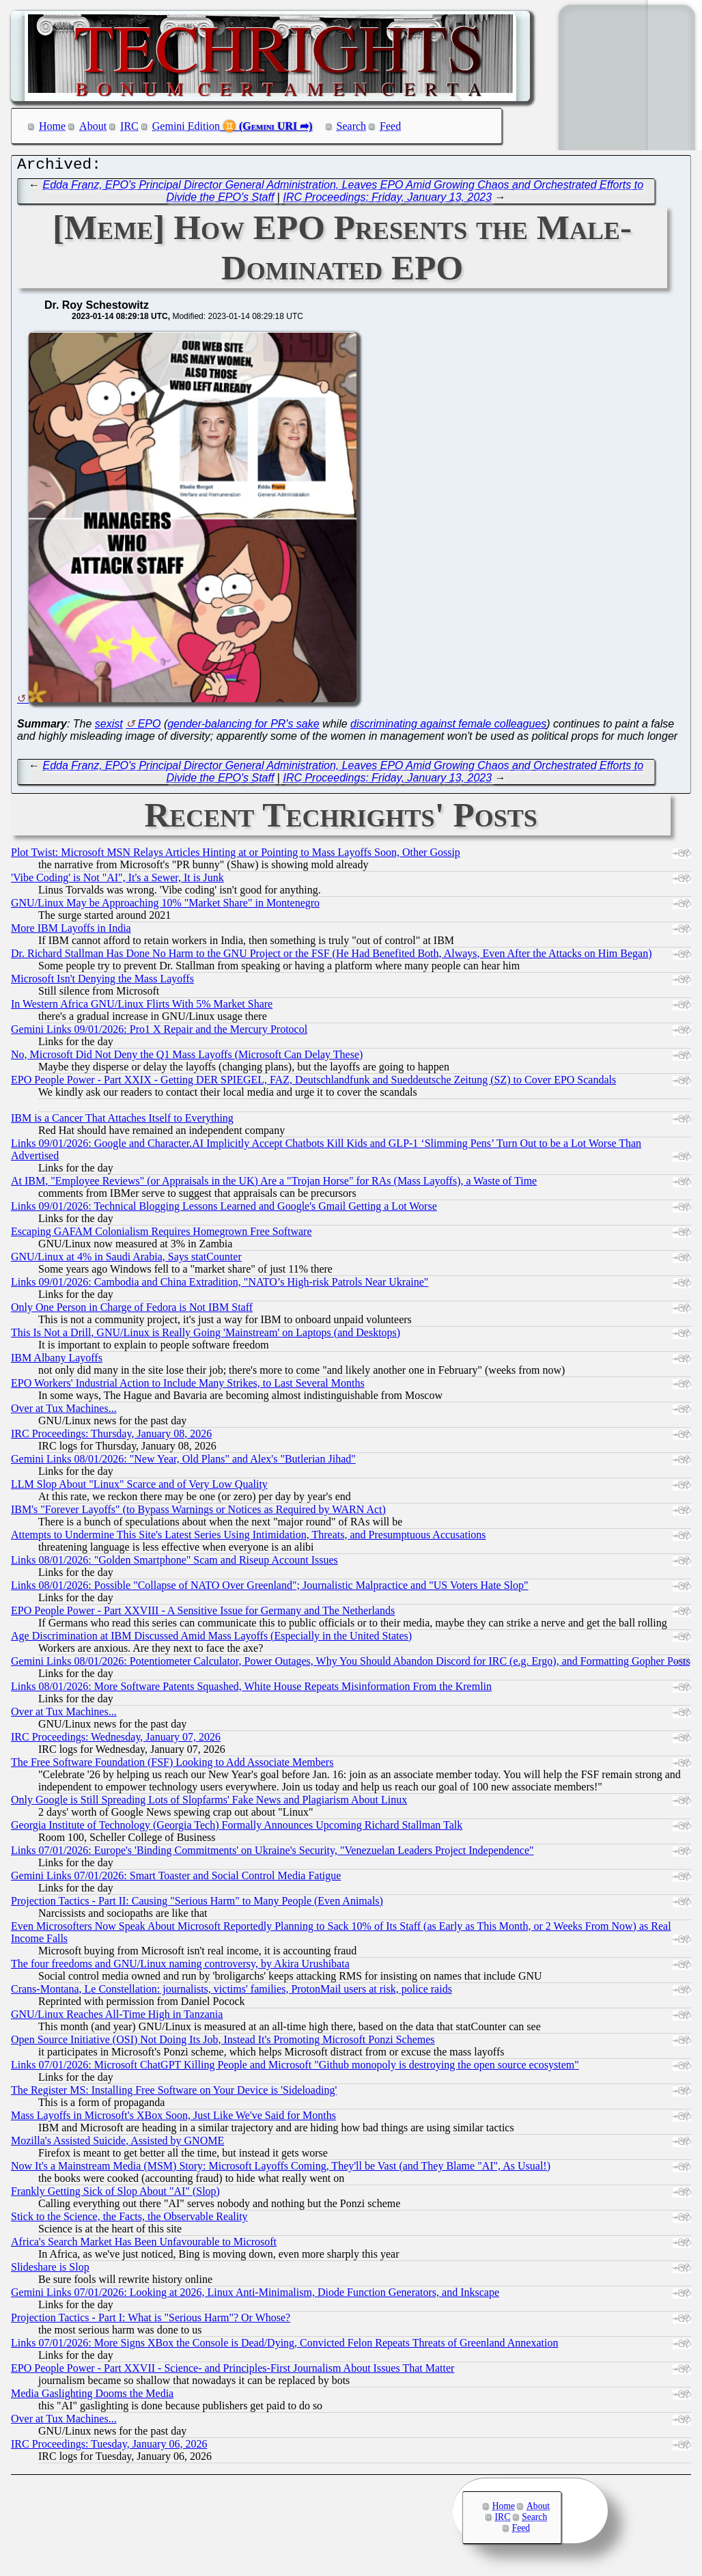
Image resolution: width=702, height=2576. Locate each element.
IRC (129, 126)
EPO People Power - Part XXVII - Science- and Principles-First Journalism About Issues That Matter (232, 2371)
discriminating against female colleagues (448, 727)
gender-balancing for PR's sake (243, 727)
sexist (109, 727)
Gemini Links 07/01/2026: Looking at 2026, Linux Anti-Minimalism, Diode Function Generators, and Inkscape (255, 2295)
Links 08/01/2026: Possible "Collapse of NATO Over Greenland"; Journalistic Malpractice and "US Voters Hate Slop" (270, 1588)
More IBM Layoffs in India (71, 931)
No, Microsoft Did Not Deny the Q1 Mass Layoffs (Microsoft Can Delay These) (187, 1058)
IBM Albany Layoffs (56, 1361)
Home (52, 126)
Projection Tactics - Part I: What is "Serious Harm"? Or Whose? (150, 2321)
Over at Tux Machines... (64, 1411)
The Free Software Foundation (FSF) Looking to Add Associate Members (172, 1765)
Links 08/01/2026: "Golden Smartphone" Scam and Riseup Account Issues (174, 1563)
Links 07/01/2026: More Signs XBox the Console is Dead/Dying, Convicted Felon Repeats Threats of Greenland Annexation (284, 2346)
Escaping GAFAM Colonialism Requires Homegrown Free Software (161, 1235)
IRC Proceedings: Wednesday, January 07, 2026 (116, 1740)
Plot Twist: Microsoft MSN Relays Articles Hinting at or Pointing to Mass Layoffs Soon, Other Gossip (235, 855)
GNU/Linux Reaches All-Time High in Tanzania (117, 2017)
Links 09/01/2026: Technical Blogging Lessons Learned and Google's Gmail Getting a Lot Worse (224, 1209)
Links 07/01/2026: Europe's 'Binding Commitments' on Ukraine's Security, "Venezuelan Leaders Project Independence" (272, 1853)
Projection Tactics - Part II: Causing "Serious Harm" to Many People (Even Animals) (197, 1904)
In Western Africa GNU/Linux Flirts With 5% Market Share (141, 1007)
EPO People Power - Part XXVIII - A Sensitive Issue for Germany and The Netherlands (203, 1614)
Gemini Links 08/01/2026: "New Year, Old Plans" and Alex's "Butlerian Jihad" (183, 1462)
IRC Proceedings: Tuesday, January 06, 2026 (109, 2447)
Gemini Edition (186, 126)
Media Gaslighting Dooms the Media (92, 2396)
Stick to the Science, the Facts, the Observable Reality (129, 2220)
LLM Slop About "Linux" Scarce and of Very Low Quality (139, 1487)
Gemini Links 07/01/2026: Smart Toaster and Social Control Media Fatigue (176, 1879)
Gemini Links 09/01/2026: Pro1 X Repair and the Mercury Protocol (159, 1032)
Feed (390, 126)
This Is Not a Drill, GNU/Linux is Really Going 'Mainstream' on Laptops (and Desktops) (205, 1336)
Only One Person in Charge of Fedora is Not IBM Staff (132, 1310)
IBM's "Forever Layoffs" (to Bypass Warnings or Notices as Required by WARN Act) (198, 1513)
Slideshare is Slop (50, 2270)
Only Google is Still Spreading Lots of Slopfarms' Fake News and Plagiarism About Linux (209, 1803)
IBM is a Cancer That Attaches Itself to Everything (122, 1121)
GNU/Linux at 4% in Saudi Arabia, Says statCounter (126, 1260)
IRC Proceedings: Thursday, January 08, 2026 (111, 1437)
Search (352, 126)
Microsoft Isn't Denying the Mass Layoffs (102, 982)
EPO (149, 727)
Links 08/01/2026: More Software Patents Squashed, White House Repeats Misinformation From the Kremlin (251, 1689)
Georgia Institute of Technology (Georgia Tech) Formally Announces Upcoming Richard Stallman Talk (236, 1828)
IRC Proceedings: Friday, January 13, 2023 (387, 200)
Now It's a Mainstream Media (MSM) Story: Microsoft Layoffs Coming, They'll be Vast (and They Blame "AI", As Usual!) (280, 2169)
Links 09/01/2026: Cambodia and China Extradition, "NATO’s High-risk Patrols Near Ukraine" (219, 1285)
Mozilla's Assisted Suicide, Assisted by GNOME (117, 2144)
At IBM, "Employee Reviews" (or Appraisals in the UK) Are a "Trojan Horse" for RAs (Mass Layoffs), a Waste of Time (274, 1184)
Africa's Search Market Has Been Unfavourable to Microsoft (144, 2245)
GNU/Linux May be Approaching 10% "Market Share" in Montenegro (165, 906)
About (93, 126)
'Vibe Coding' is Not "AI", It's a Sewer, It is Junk (117, 881)
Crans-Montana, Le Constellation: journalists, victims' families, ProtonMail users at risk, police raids (231, 1992)
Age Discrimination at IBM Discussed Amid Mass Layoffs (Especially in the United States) (211, 1639)
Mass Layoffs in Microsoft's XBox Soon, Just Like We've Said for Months (173, 2118)
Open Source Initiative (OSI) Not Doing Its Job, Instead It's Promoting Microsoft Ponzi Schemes (223, 2043)
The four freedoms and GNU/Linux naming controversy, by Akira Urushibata (180, 1967)
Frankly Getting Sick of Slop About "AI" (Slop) (115, 2194)
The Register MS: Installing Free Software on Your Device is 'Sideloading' (174, 2093)
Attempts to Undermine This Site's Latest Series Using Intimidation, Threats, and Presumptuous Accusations (248, 1538)
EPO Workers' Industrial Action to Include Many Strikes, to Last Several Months (188, 1386)
